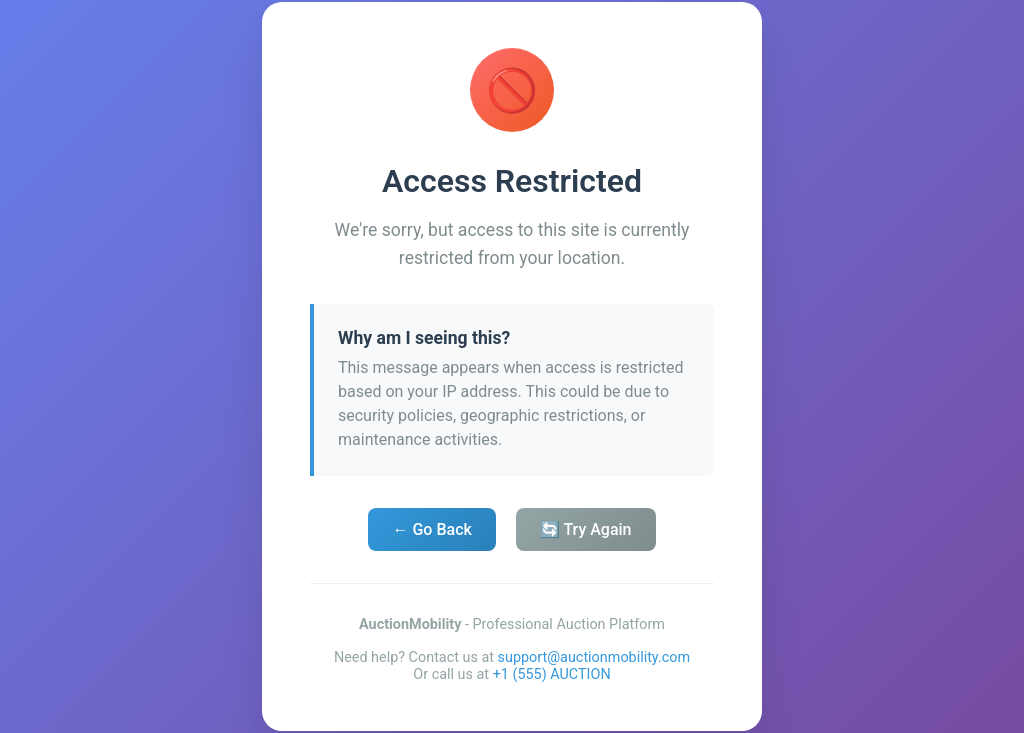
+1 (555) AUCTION (552, 674)
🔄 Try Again (586, 529)
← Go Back (431, 529)
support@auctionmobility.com (594, 657)
